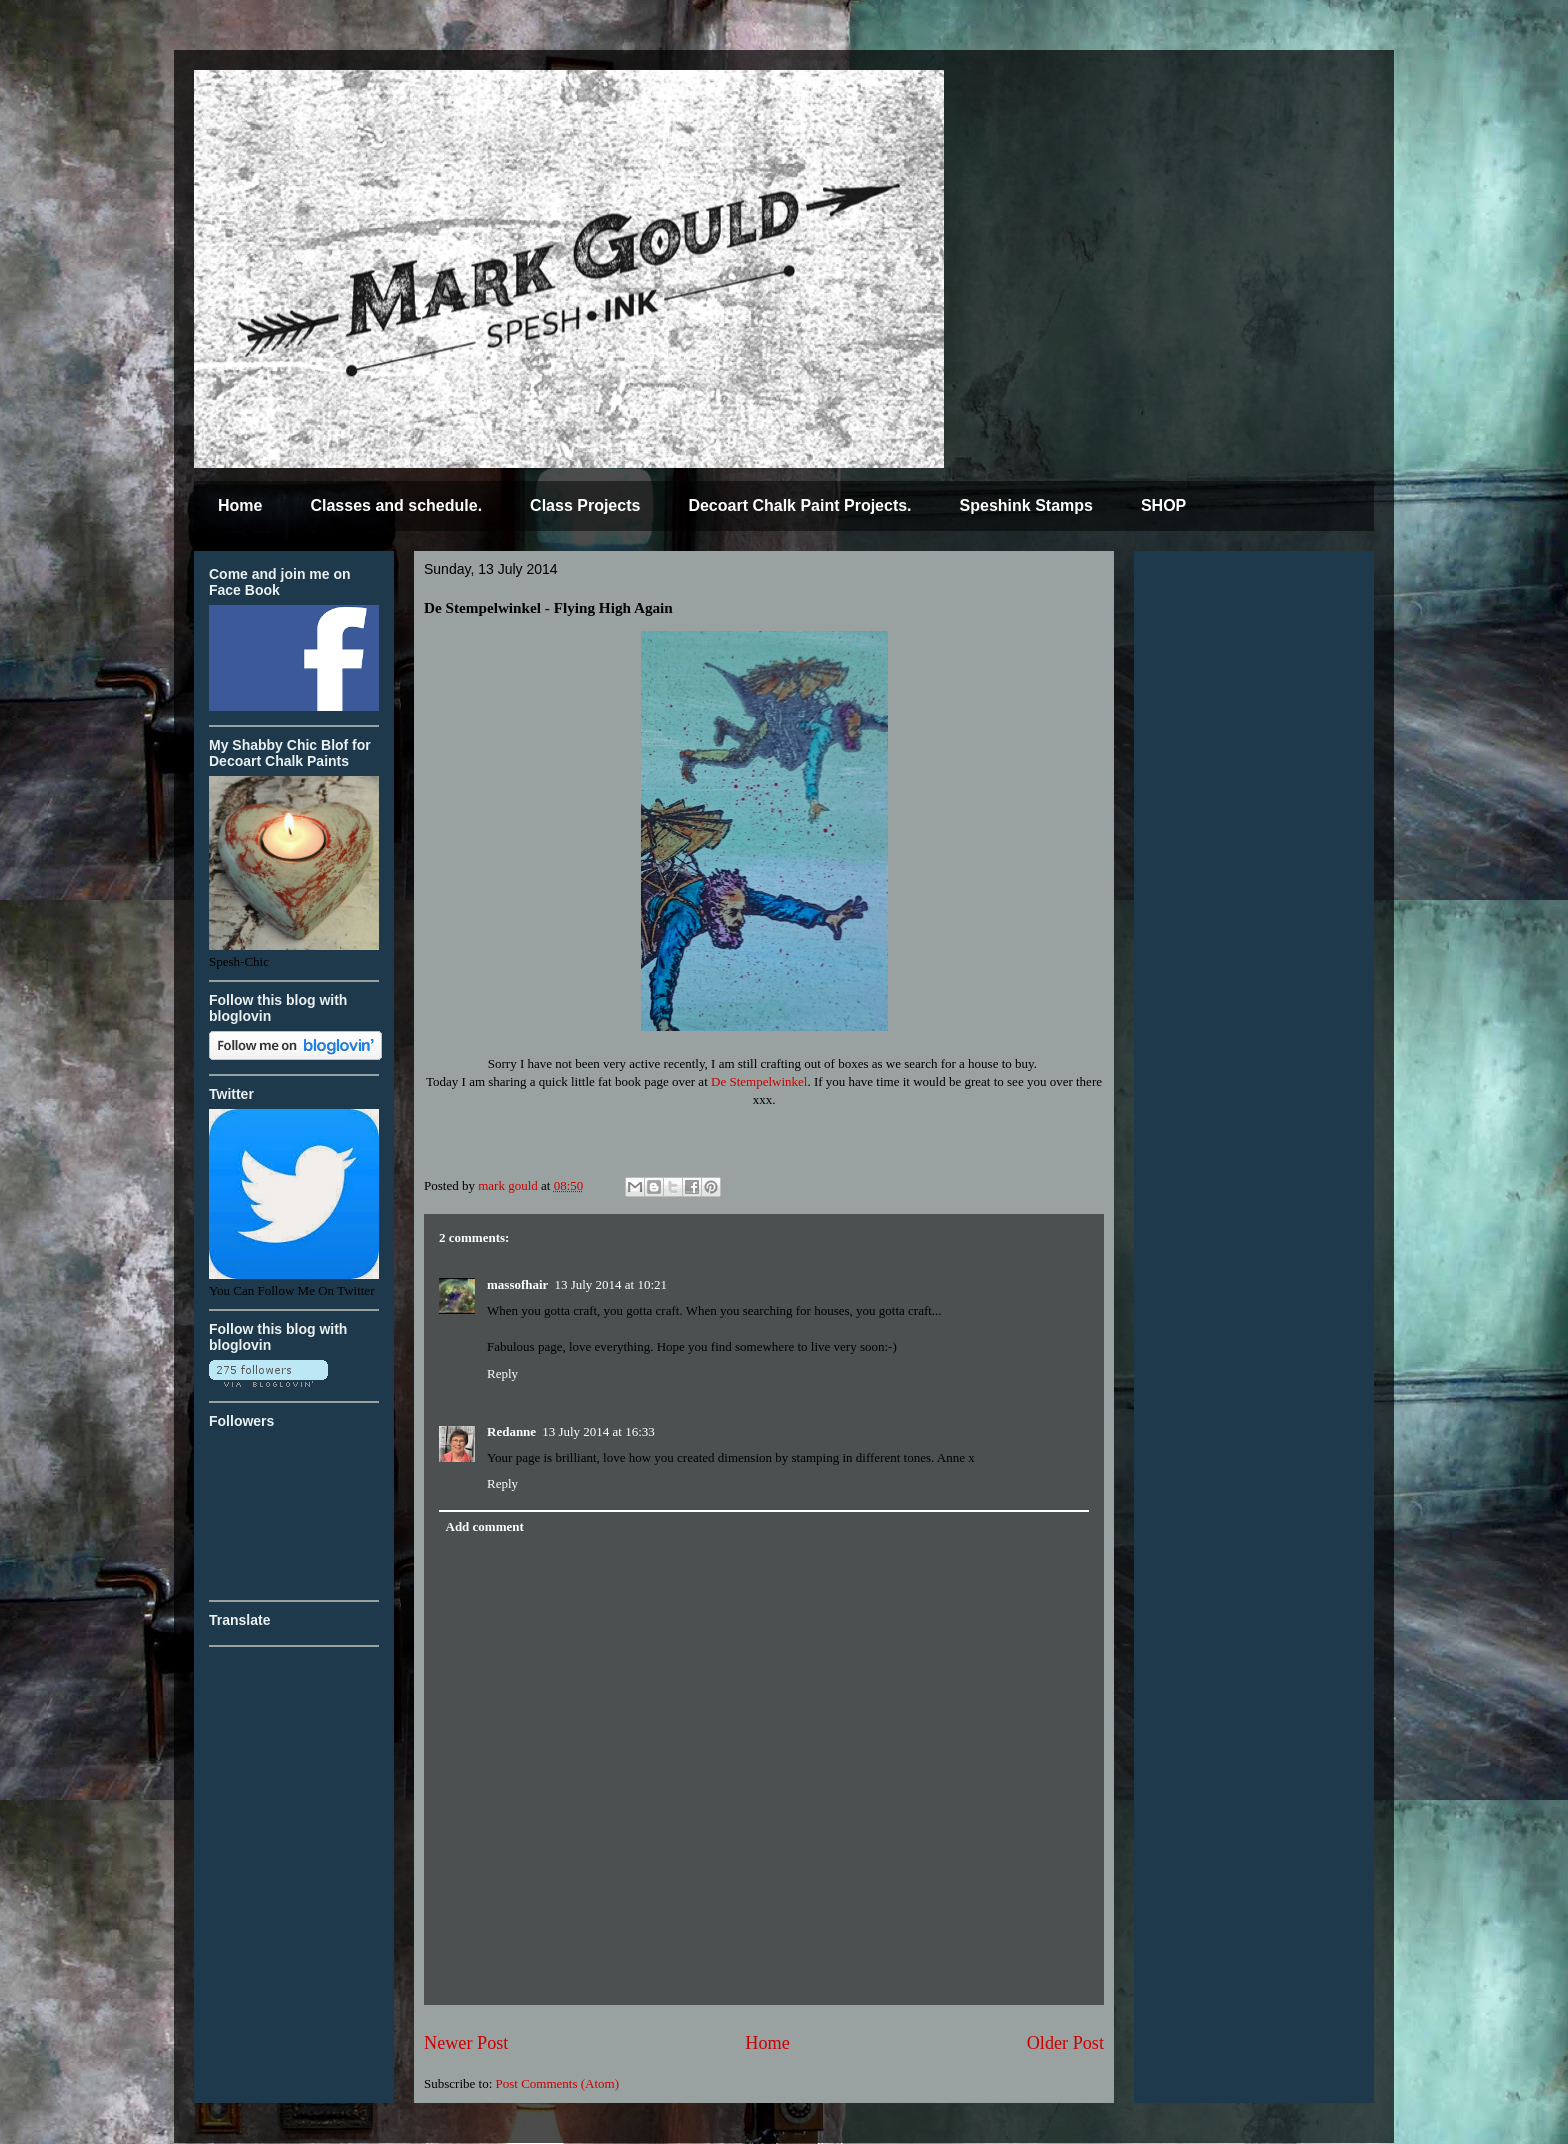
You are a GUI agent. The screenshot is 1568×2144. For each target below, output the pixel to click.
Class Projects (585, 505)
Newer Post (466, 2043)
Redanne (511, 1431)
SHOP (1163, 505)
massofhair (517, 1284)
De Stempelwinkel (759, 1081)
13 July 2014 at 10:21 (610, 1284)
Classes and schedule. (396, 505)
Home (240, 505)
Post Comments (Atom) (558, 2083)
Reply (502, 1373)
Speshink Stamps (1026, 505)
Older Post (1065, 2043)
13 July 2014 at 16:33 (598, 1431)
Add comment (485, 1526)
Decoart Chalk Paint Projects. (799, 505)
